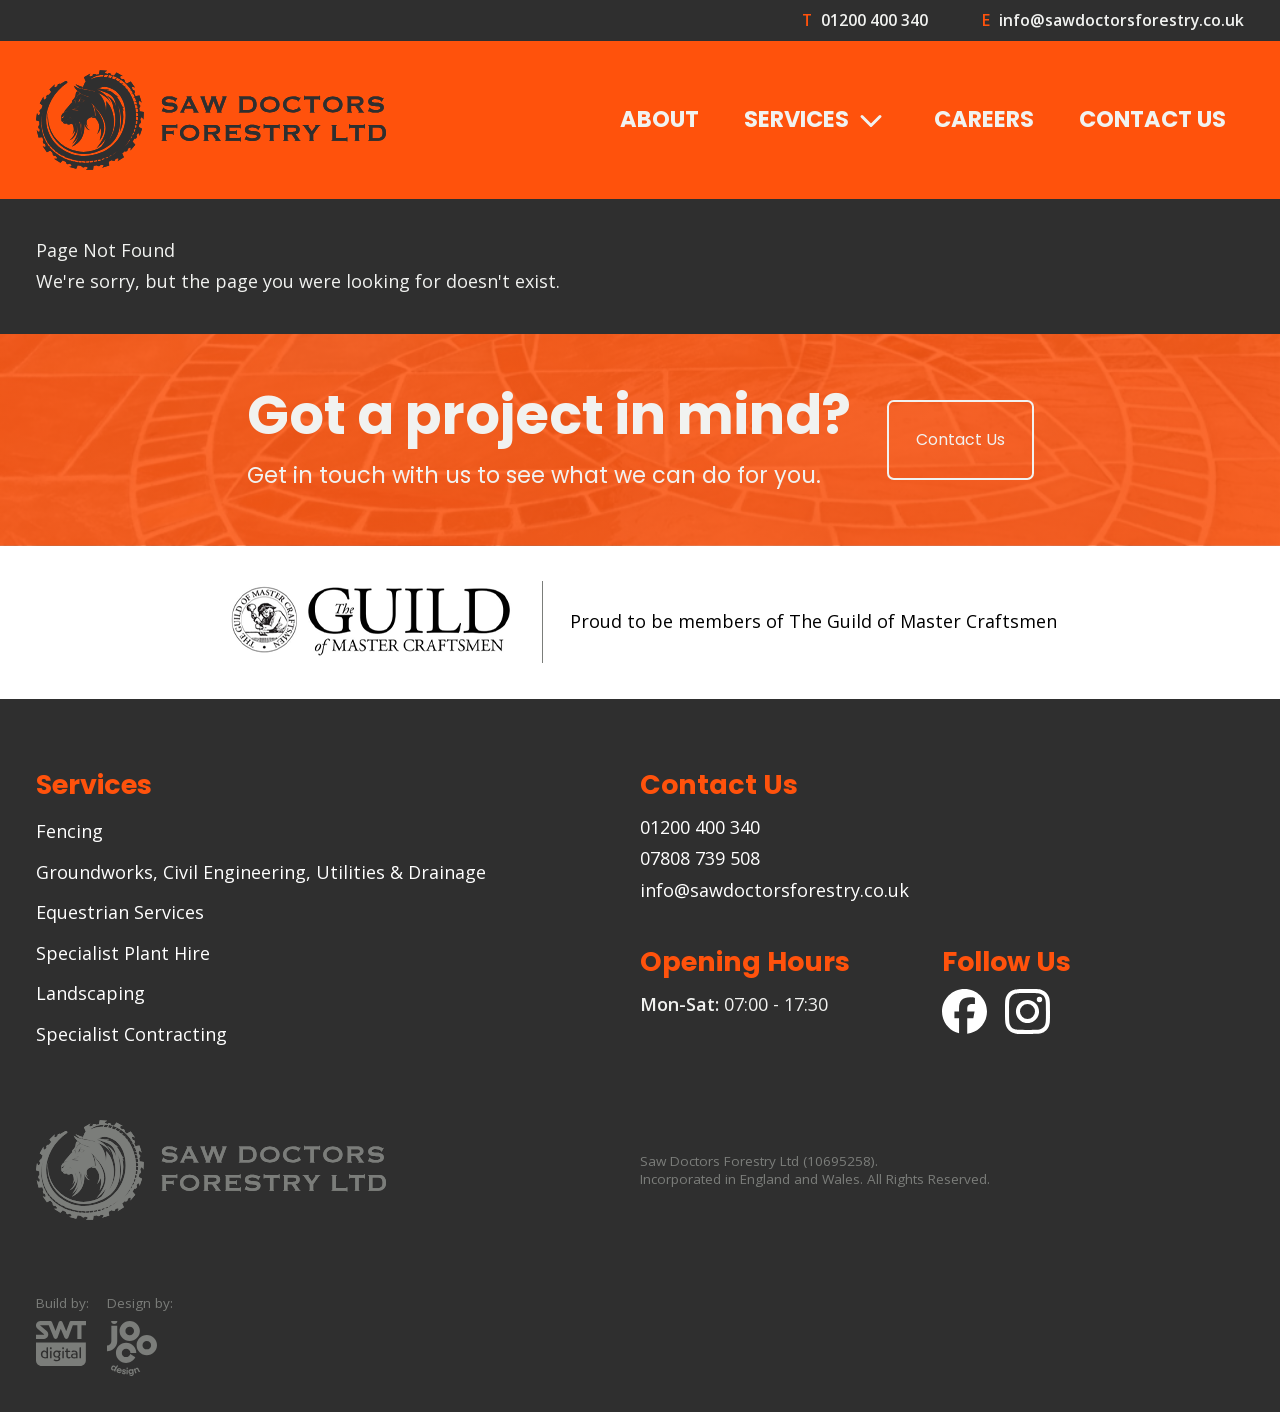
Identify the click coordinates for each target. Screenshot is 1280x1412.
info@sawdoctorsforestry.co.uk (1121, 20)
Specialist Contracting (131, 1034)
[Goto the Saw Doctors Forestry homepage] (211, 120)
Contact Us (1152, 119)
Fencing (69, 831)
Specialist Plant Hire (123, 953)
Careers (984, 119)
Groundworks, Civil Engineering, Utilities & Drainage (261, 872)
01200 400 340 (874, 20)
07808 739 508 (700, 858)
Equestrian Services (120, 912)
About (659, 119)
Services (817, 121)
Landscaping (90, 993)
